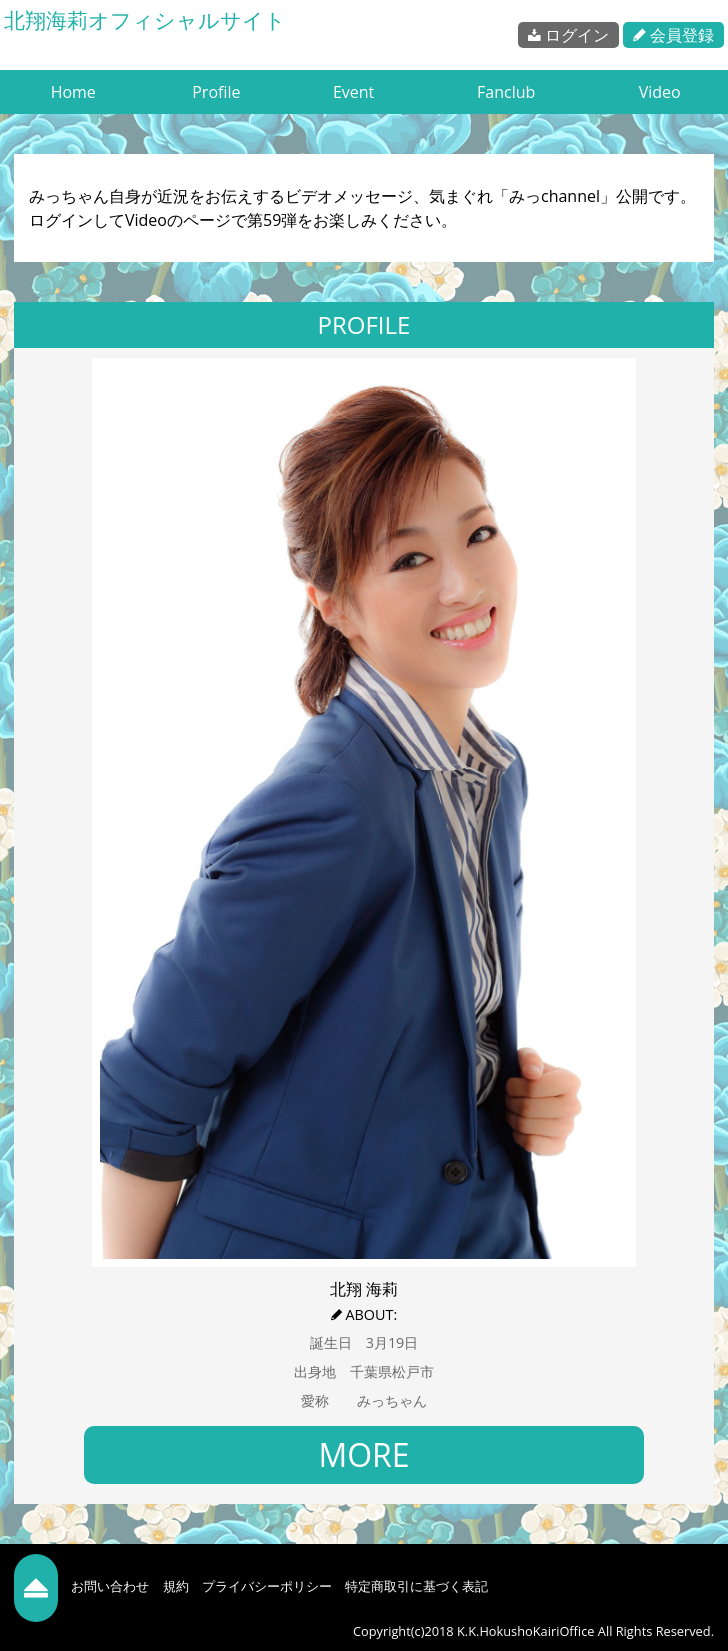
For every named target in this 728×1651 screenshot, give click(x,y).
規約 (176, 1586)
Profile (216, 92)
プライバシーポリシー (267, 1586)
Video (660, 92)
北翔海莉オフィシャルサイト (145, 20)
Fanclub (506, 92)
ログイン (568, 35)
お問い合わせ (110, 1586)
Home (73, 92)
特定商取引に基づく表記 (416, 1586)
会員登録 (673, 35)
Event (353, 92)
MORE (363, 1454)
